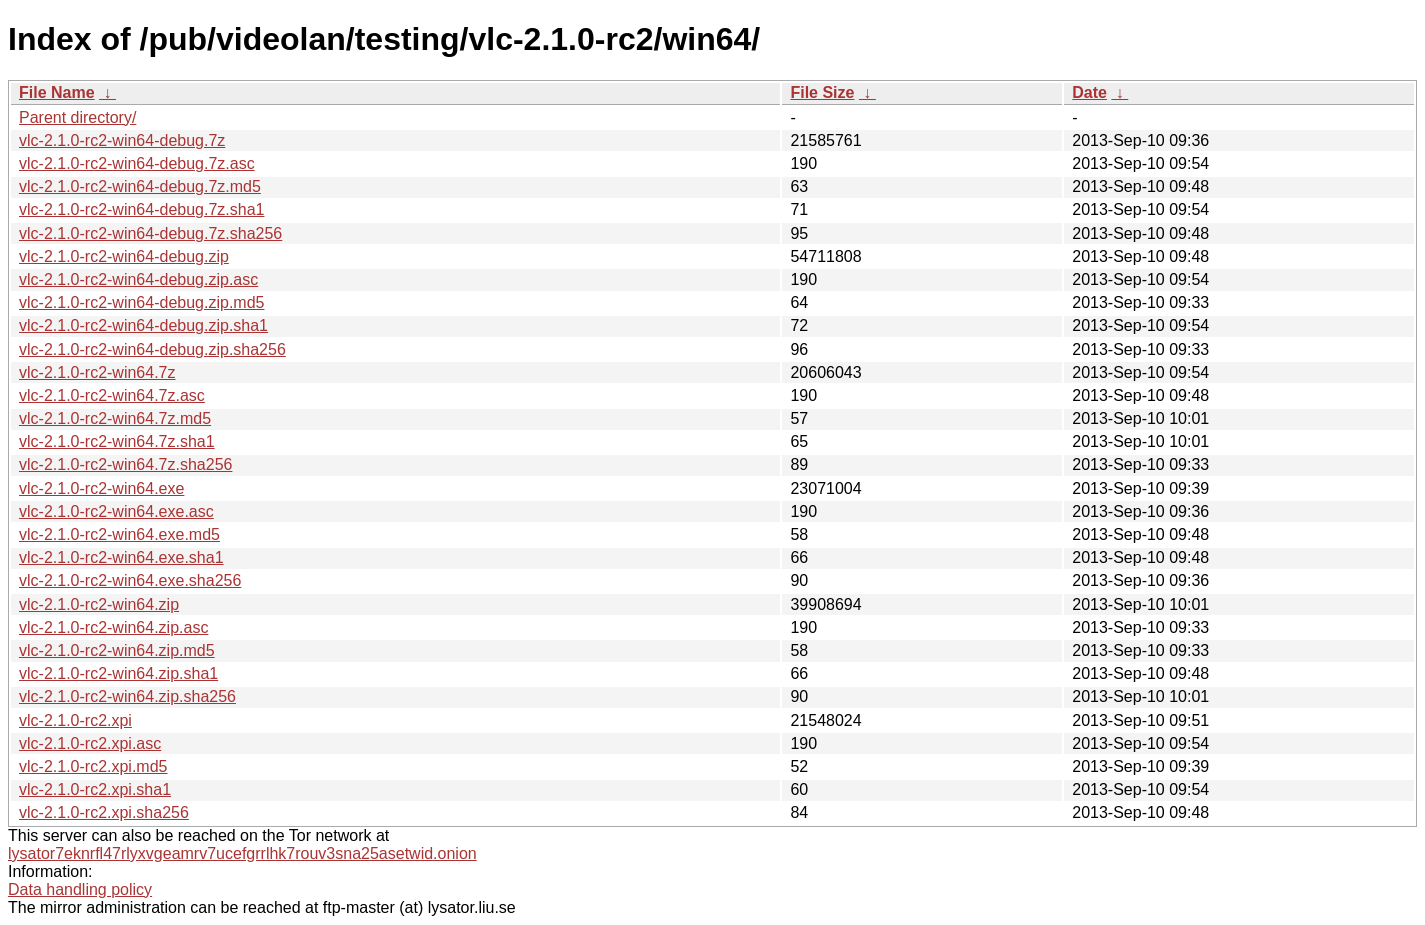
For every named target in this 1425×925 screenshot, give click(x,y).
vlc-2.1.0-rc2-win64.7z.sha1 (117, 441)
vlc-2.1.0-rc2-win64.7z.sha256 (125, 464)
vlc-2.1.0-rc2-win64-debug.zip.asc (138, 279)
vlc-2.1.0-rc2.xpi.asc (90, 743)
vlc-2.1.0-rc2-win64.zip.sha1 (118, 673)
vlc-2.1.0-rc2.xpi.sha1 (95, 789)
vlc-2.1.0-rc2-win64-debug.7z (122, 140)
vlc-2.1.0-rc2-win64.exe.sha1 (121, 557)
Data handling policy (80, 889)
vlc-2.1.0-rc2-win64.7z (97, 372)
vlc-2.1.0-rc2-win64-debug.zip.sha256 (152, 349)
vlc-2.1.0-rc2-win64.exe (101, 488)
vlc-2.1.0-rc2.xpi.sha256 (104, 812)
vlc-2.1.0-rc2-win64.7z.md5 (115, 418)
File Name (57, 92)
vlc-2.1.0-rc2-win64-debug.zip (124, 256)
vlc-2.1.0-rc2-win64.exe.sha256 (130, 580)
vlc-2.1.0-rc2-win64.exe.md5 (119, 534)
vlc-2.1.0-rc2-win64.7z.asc (112, 395)
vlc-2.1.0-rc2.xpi (75, 720)
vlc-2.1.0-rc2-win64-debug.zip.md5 (141, 302)
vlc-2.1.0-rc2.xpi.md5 (93, 766)
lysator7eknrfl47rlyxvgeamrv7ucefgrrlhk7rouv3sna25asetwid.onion (242, 853)
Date (1089, 92)
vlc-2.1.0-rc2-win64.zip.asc (113, 627)
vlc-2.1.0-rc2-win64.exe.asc (116, 511)
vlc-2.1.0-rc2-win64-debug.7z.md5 (140, 186)
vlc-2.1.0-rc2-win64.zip (99, 604)
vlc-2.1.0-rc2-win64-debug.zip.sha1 (143, 325)
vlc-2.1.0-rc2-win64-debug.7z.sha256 (150, 233)
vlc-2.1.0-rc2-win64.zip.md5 (117, 650)
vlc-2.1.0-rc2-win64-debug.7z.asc (137, 163)
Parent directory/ (77, 117)
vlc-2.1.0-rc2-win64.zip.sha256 (127, 696)
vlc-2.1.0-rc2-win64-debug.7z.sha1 (141, 209)
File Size (822, 92)
